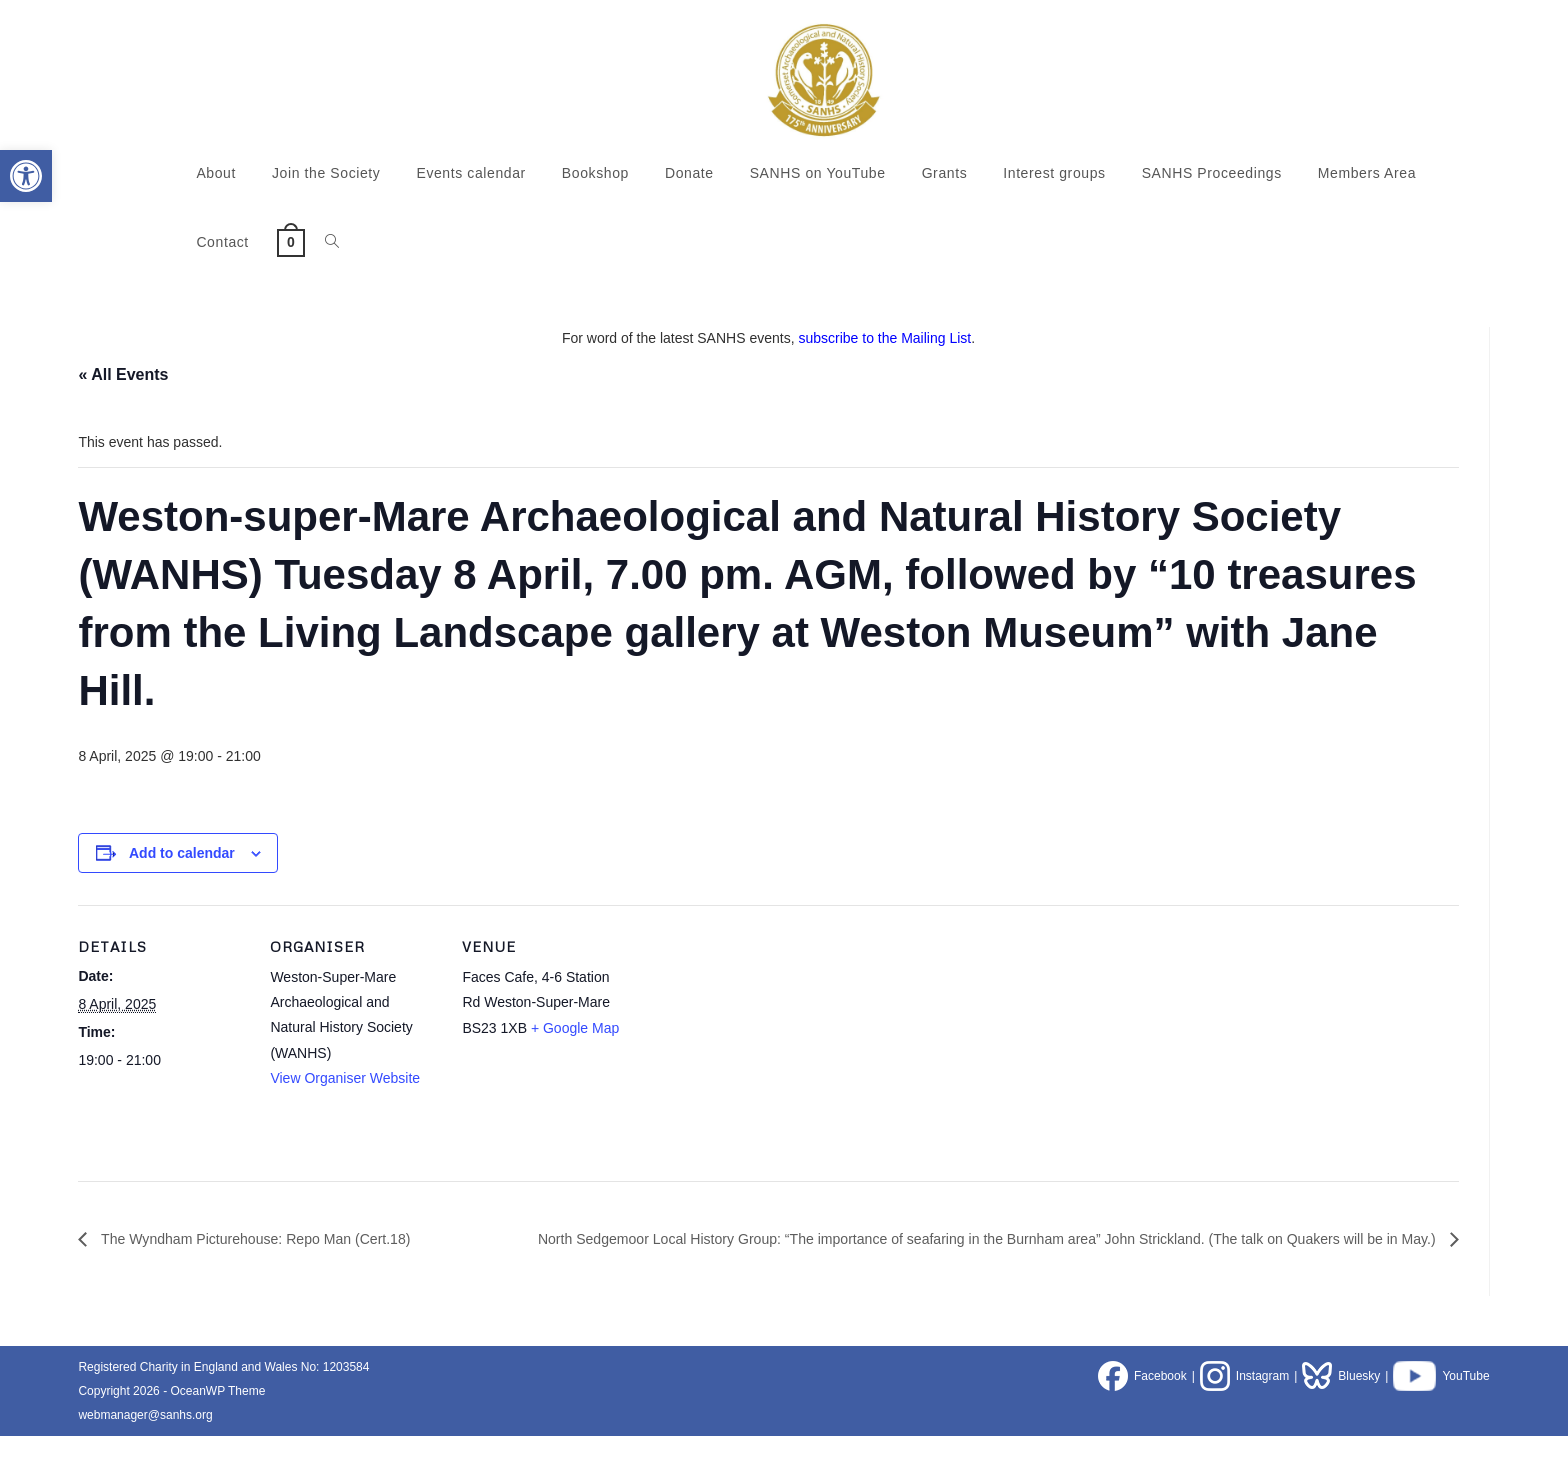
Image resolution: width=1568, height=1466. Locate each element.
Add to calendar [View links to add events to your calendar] (182, 853)
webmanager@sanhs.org (145, 1445)
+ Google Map (575, 1028)
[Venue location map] (759, 1042)
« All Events (123, 374)
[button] (26, 176)
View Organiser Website (345, 1078)
